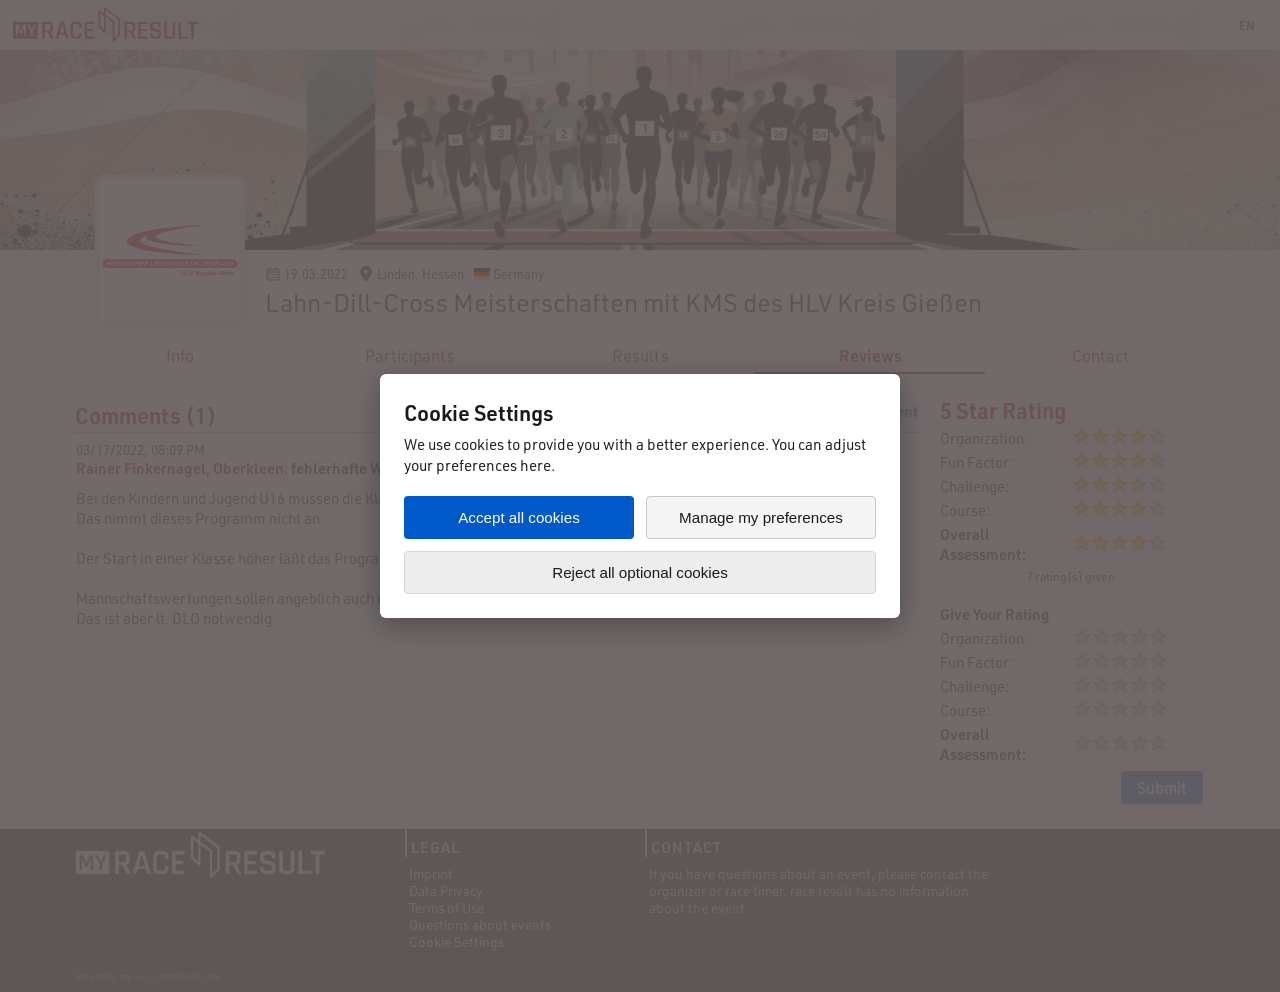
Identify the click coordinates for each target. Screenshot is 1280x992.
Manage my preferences (761, 517)
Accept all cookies (519, 517)
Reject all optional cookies (640, 572)
